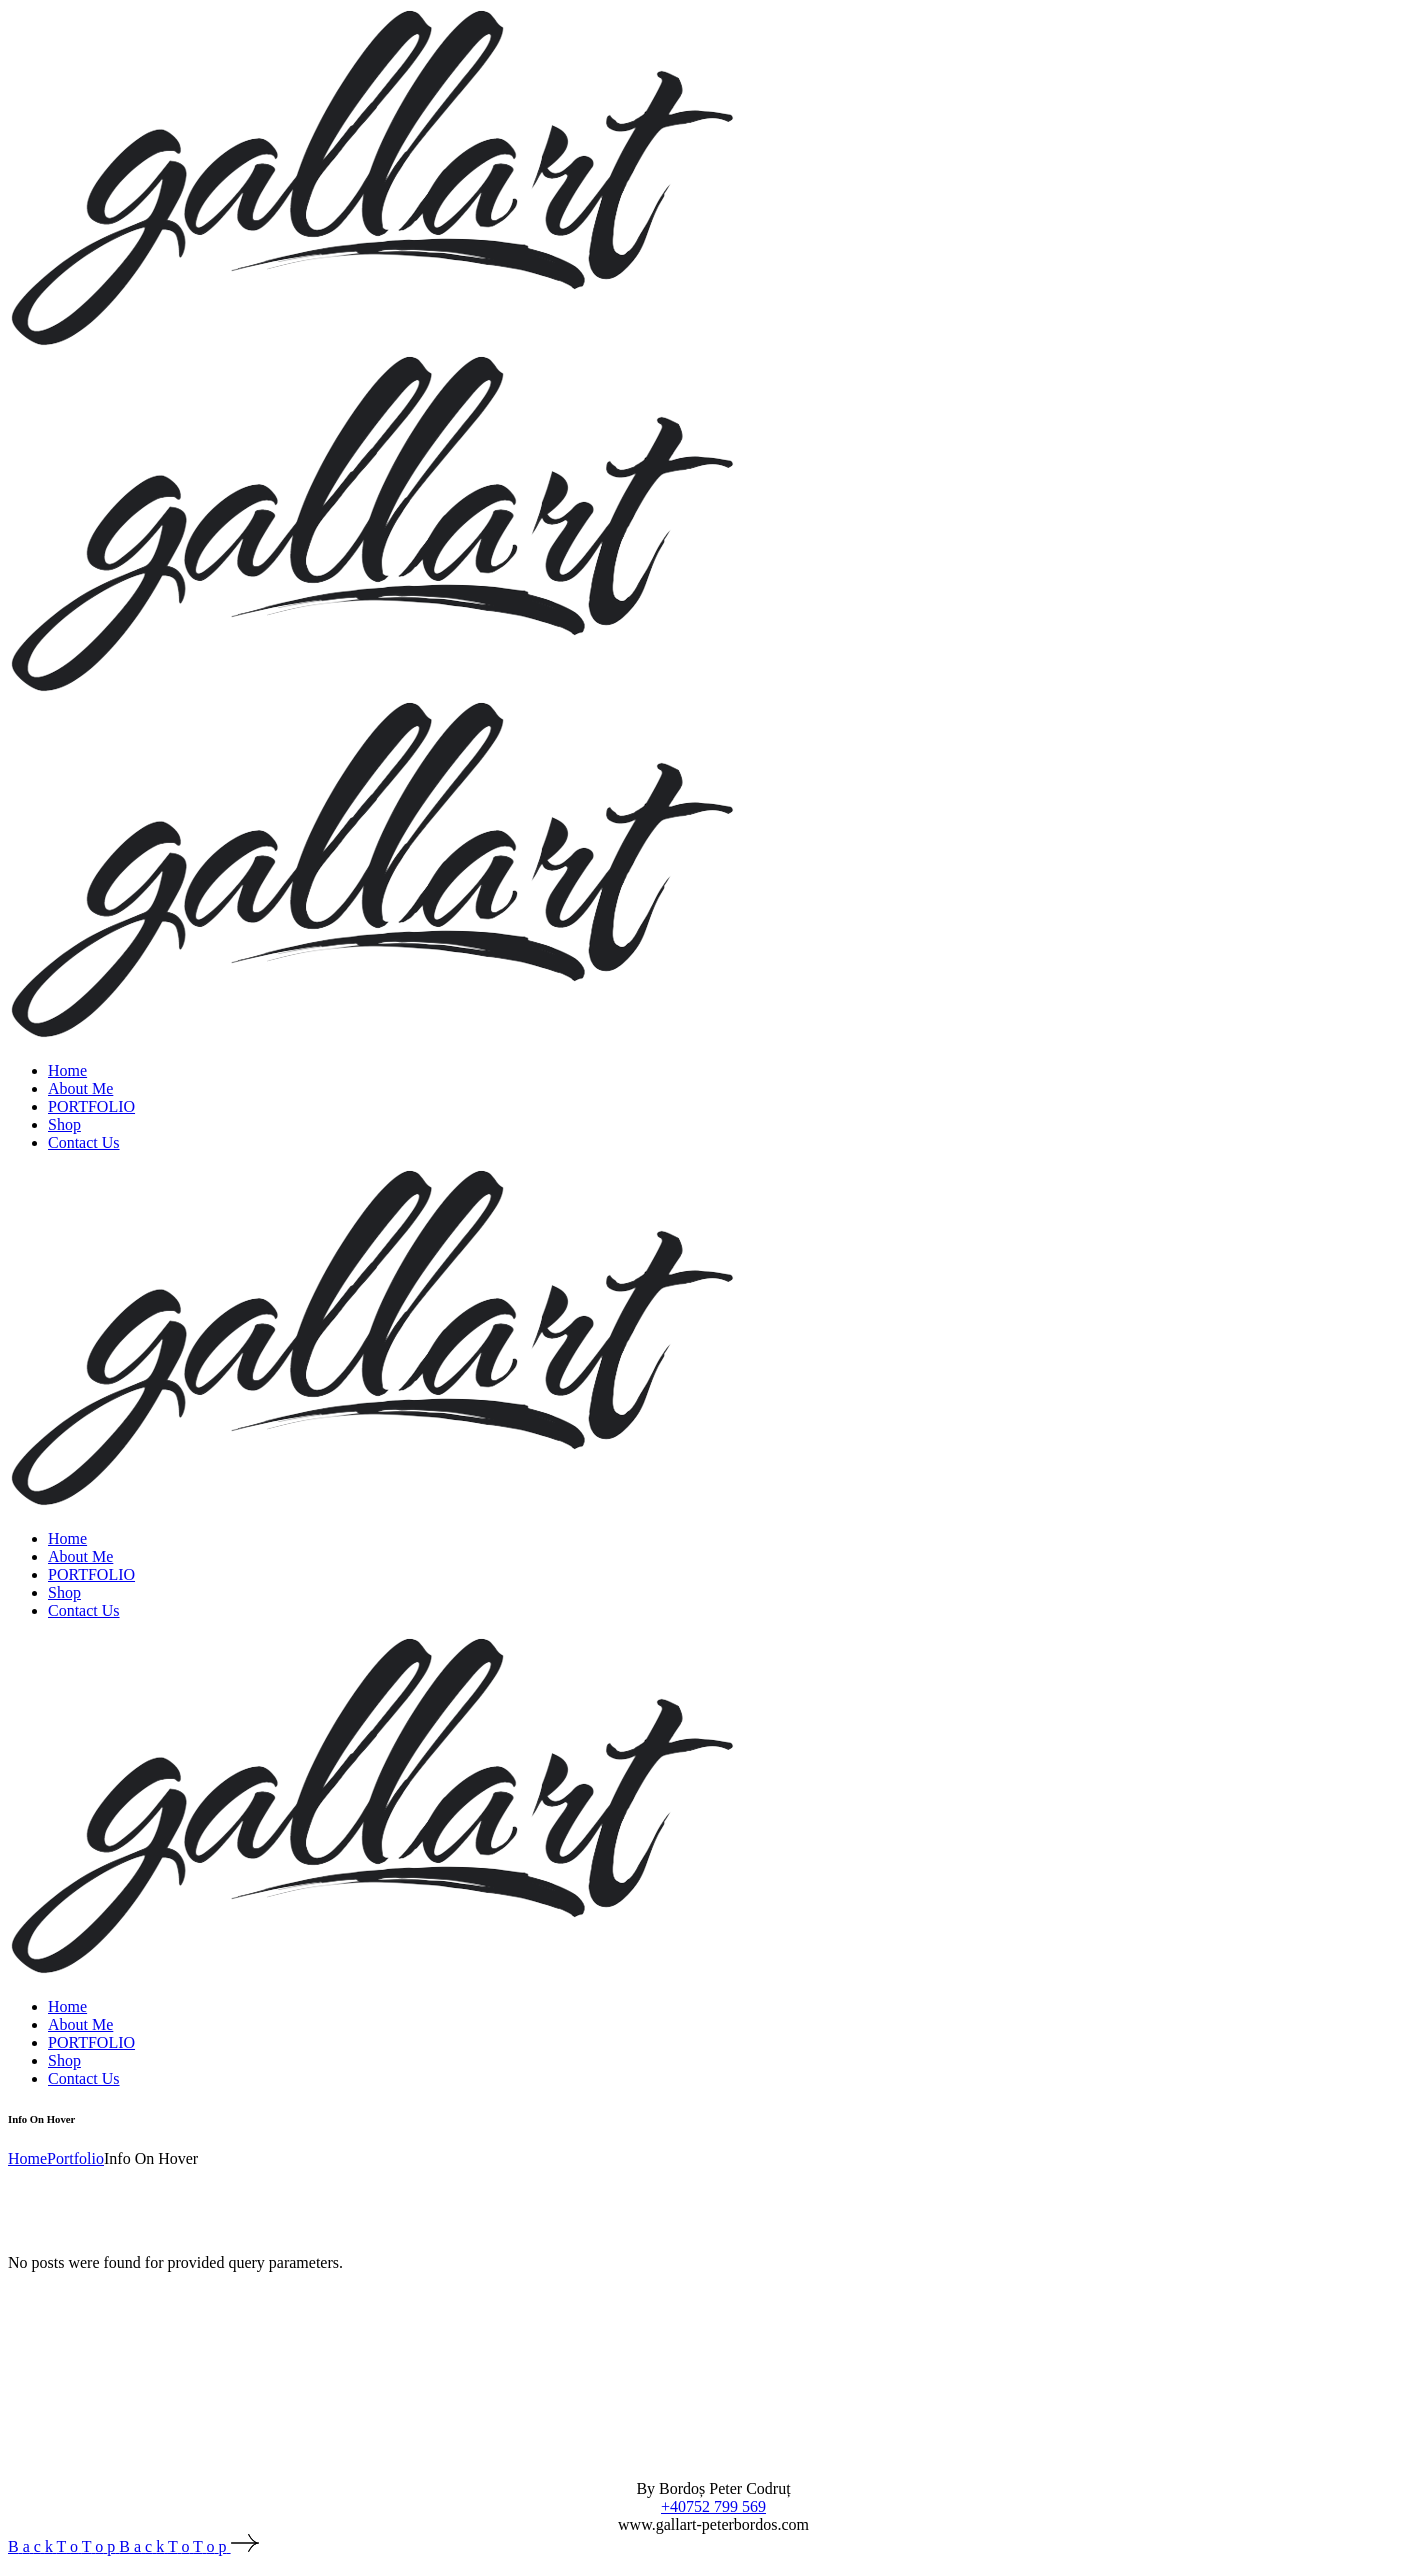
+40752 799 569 (713, 2506)
